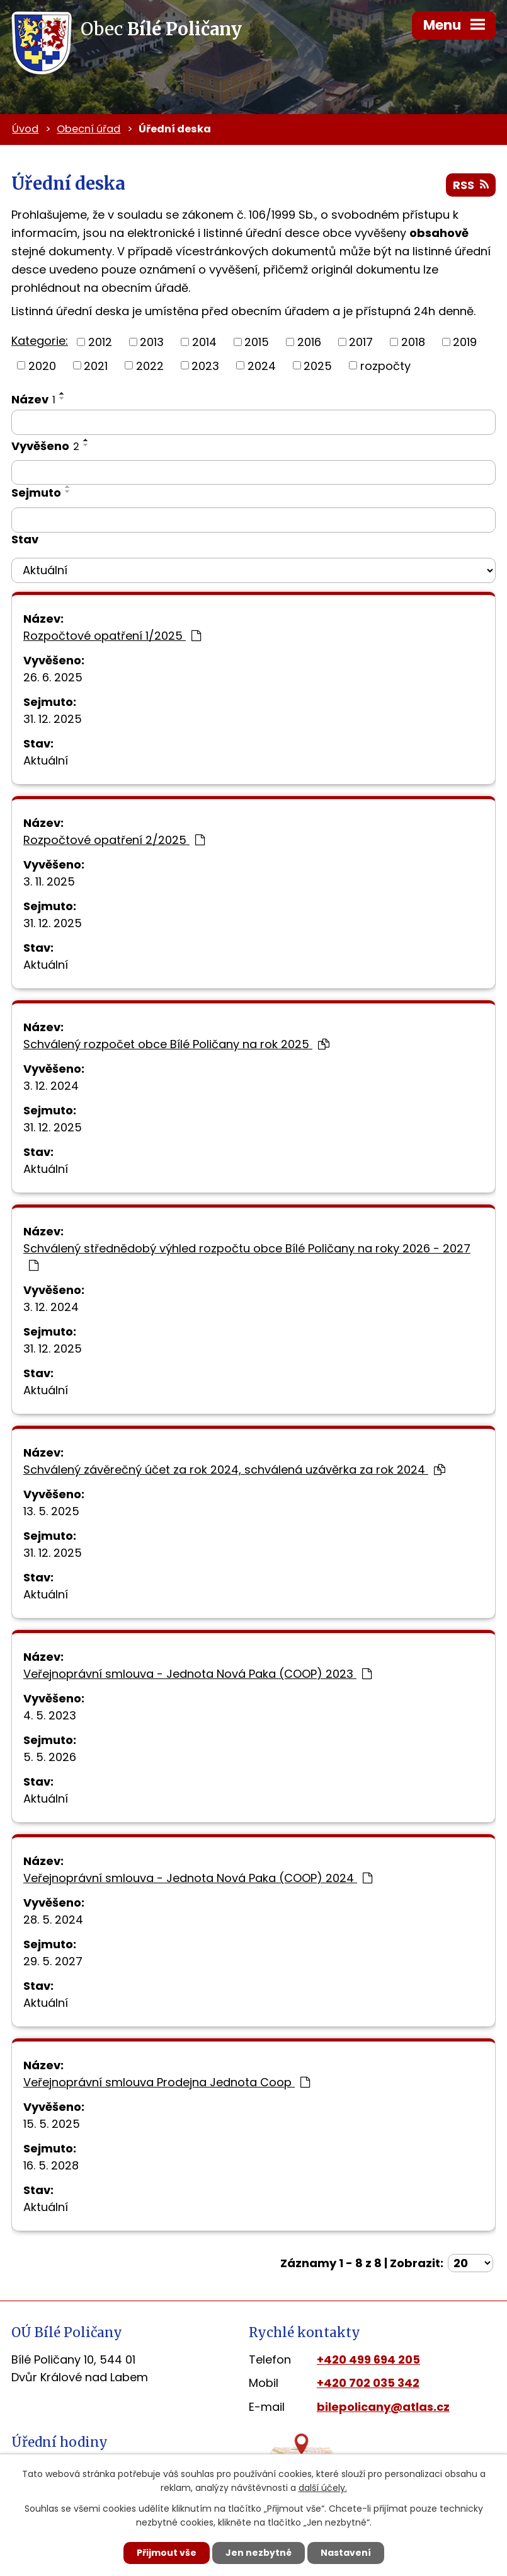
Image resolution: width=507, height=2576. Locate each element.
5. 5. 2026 (49, 1757)
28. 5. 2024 (53, 1919)
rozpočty (385, 365)
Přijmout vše (167, 2552)
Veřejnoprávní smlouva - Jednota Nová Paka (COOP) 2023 (197, 1674)
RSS (471, 185)
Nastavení (346, 2552)
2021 (96, 365)
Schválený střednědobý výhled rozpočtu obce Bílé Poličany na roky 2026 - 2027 (246, 1255)
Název (33, 399)
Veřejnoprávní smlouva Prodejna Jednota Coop (166, 2082)
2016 (309, 342)
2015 (256, 342)
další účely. (323, 2488)
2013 (152, 342)
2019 (465, 342)
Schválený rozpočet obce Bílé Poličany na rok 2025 (176, 1044)
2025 (318, 365)
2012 (100, 342)
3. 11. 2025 (49, 881)
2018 (413, 342)
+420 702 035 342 (368, 2383)
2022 (150, 365)
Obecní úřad (88, 129)
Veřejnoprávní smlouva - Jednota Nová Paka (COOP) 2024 (197, 1878)
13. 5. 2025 (51, 1511)
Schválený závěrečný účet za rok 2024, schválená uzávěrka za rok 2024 (234, 1469)
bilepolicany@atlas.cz (383, 2407)
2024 (262, 365)
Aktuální (45, 760)
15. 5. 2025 (51, 2124)
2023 (205, 365)
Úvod (25, 129)
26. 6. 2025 (53, 677)
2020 (42, 365)
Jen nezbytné (258, 2552)
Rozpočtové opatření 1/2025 (112, 636)
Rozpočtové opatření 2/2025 (114, 840)
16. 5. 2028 (51, 2165)
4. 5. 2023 (49, 1715)
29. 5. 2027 (53, 1961)
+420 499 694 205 (368, 2359)
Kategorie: (39, 341)
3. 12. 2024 (51, 1086)
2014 (204, 342)
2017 (361, 342)
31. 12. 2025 (52, 719)
